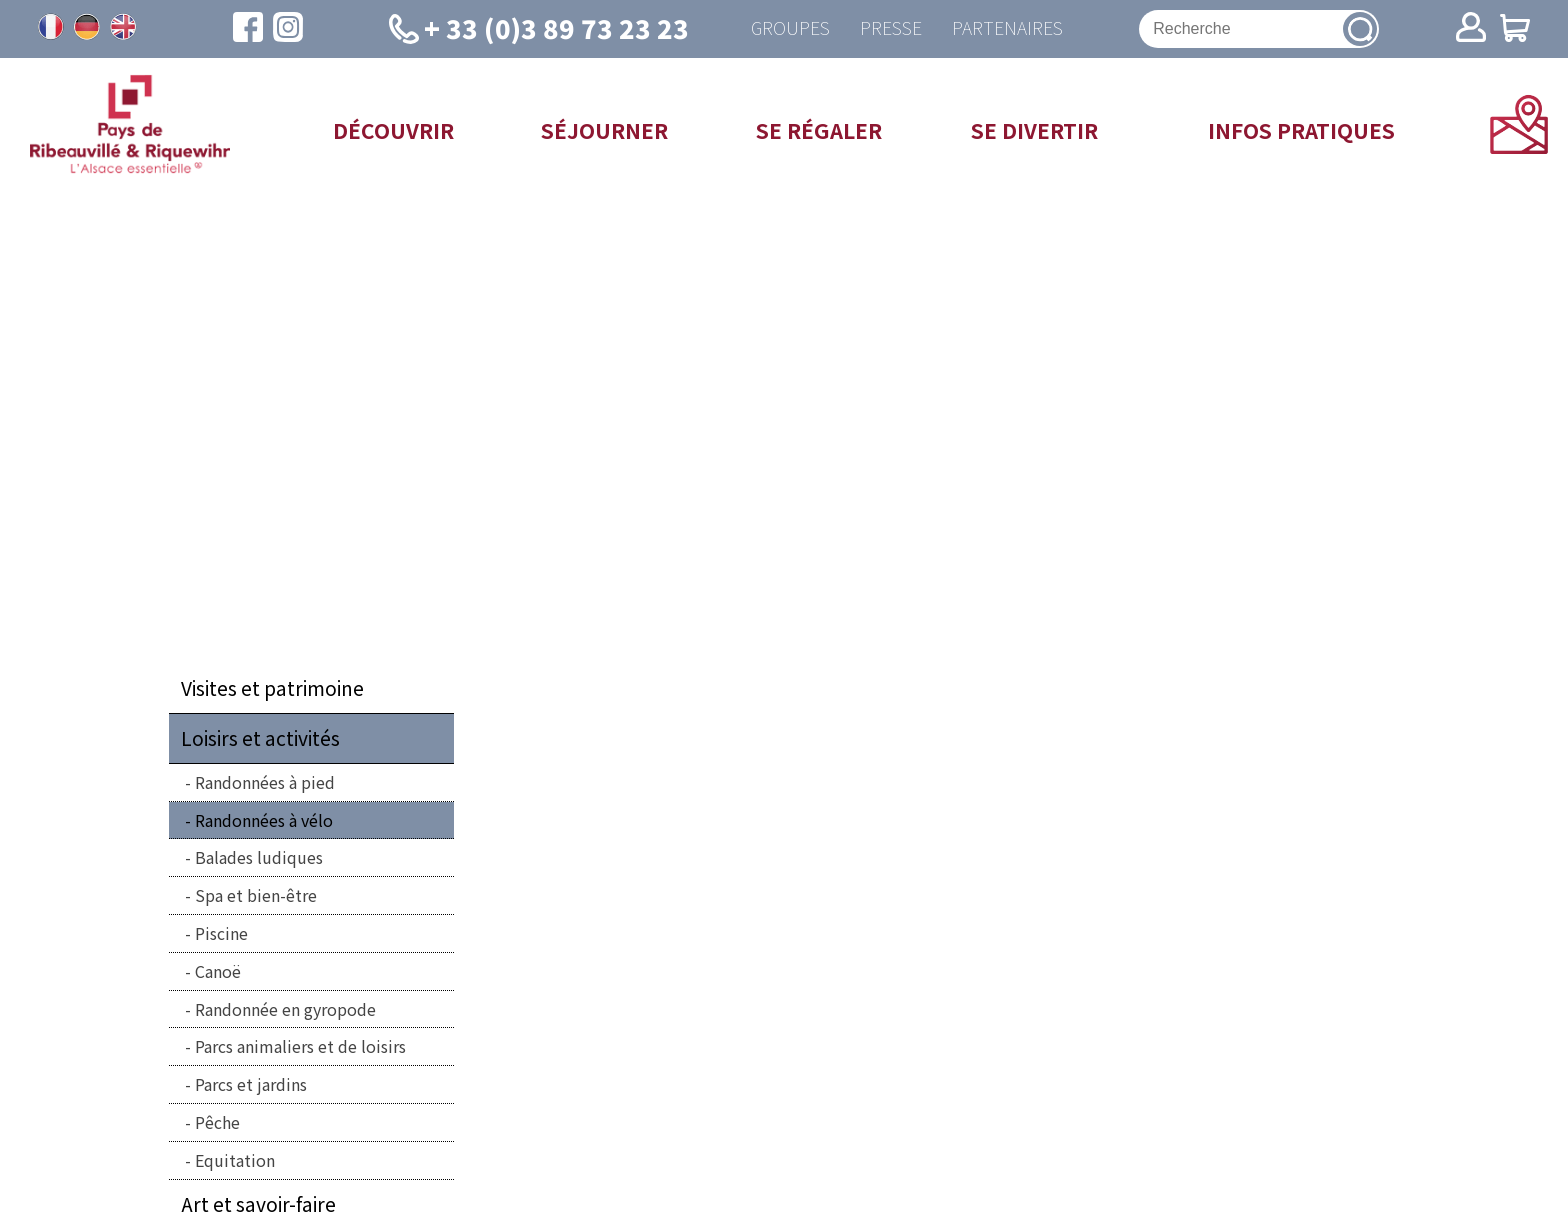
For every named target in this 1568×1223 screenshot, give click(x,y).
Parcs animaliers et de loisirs (300, 1046)
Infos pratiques (1301, 130)
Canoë (218, 971)
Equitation (235, 1160)
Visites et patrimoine (272, 688)
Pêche (217, 1122)
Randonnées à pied (265, 782)
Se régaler (819, 130)
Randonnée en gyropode (285, 1009)
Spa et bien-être (256, 895)
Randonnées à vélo (264, 820)
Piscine (221, 933)
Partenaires (1007, 28)
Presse (891, 28)
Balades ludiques (259, 857)
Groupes (790, 28)
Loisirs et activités (260, 738)
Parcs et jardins (251, 1084)
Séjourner (604, 130)
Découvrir (393, 130)
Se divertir (1034, 130)
